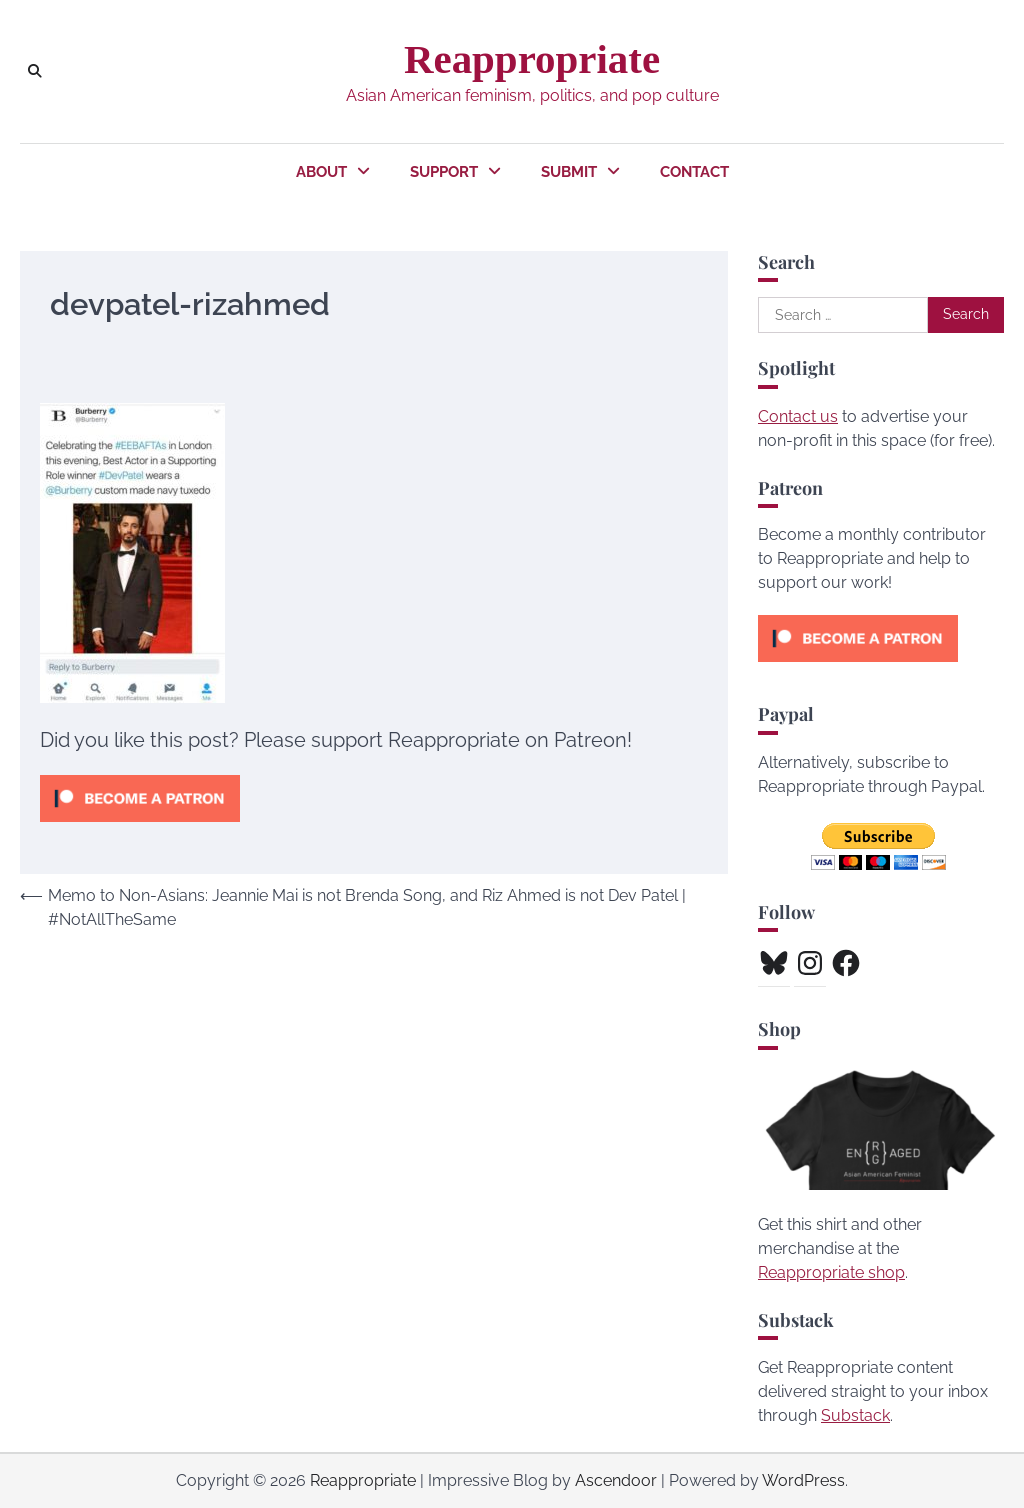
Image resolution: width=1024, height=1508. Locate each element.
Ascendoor (616, 1480)
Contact (694, 172)
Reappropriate (532, 59)
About (321, 172)
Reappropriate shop (831, 1272)
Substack (855, 1415)
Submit (569, 172)
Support (444, 172)
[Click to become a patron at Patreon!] (140, 826)
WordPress (803, 1480)
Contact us (798, 416)
